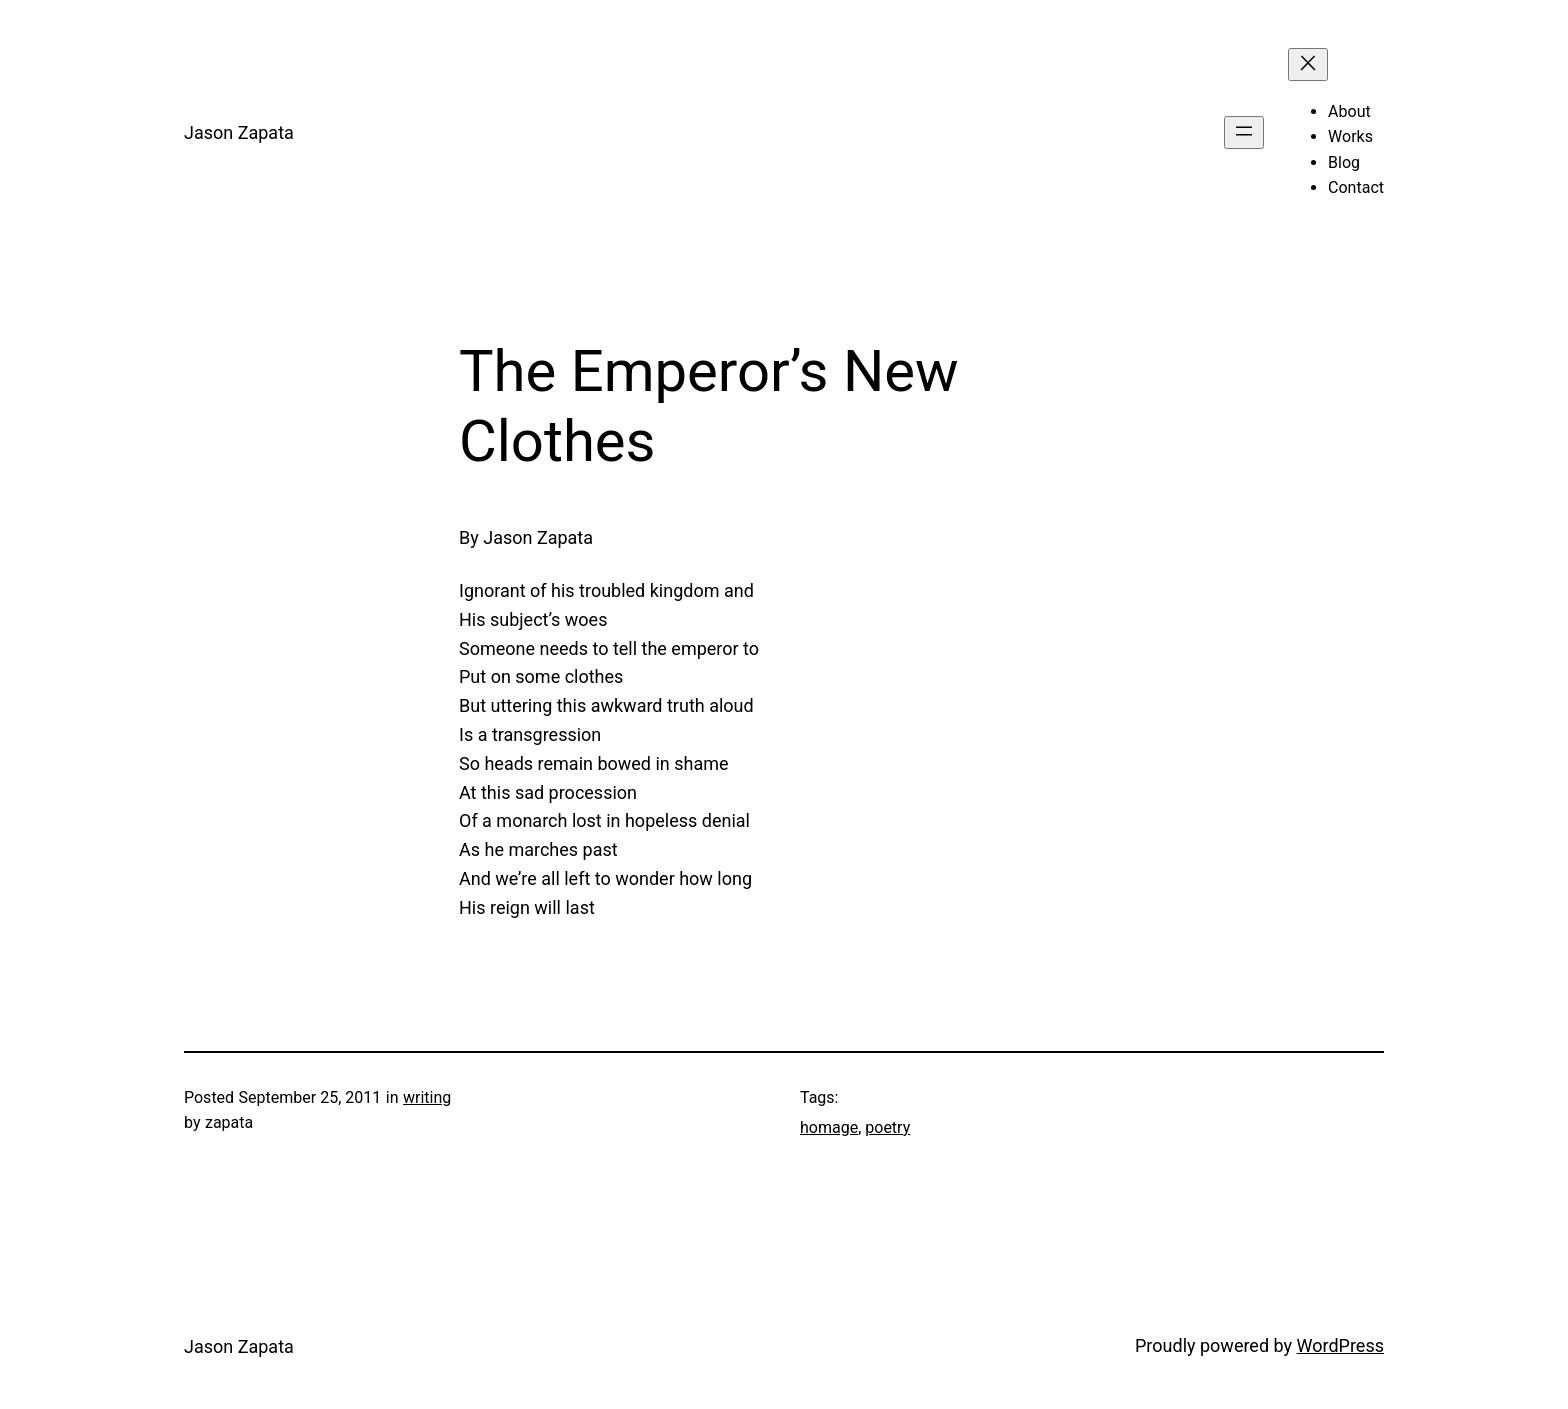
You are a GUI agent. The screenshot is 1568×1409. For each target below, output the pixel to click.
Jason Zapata (239, 132)
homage (829, 1127)
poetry (887, 1127)
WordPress (1340, 1345)
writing (427, 1097)
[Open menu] (1244, 132)
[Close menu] (1308, 64)
